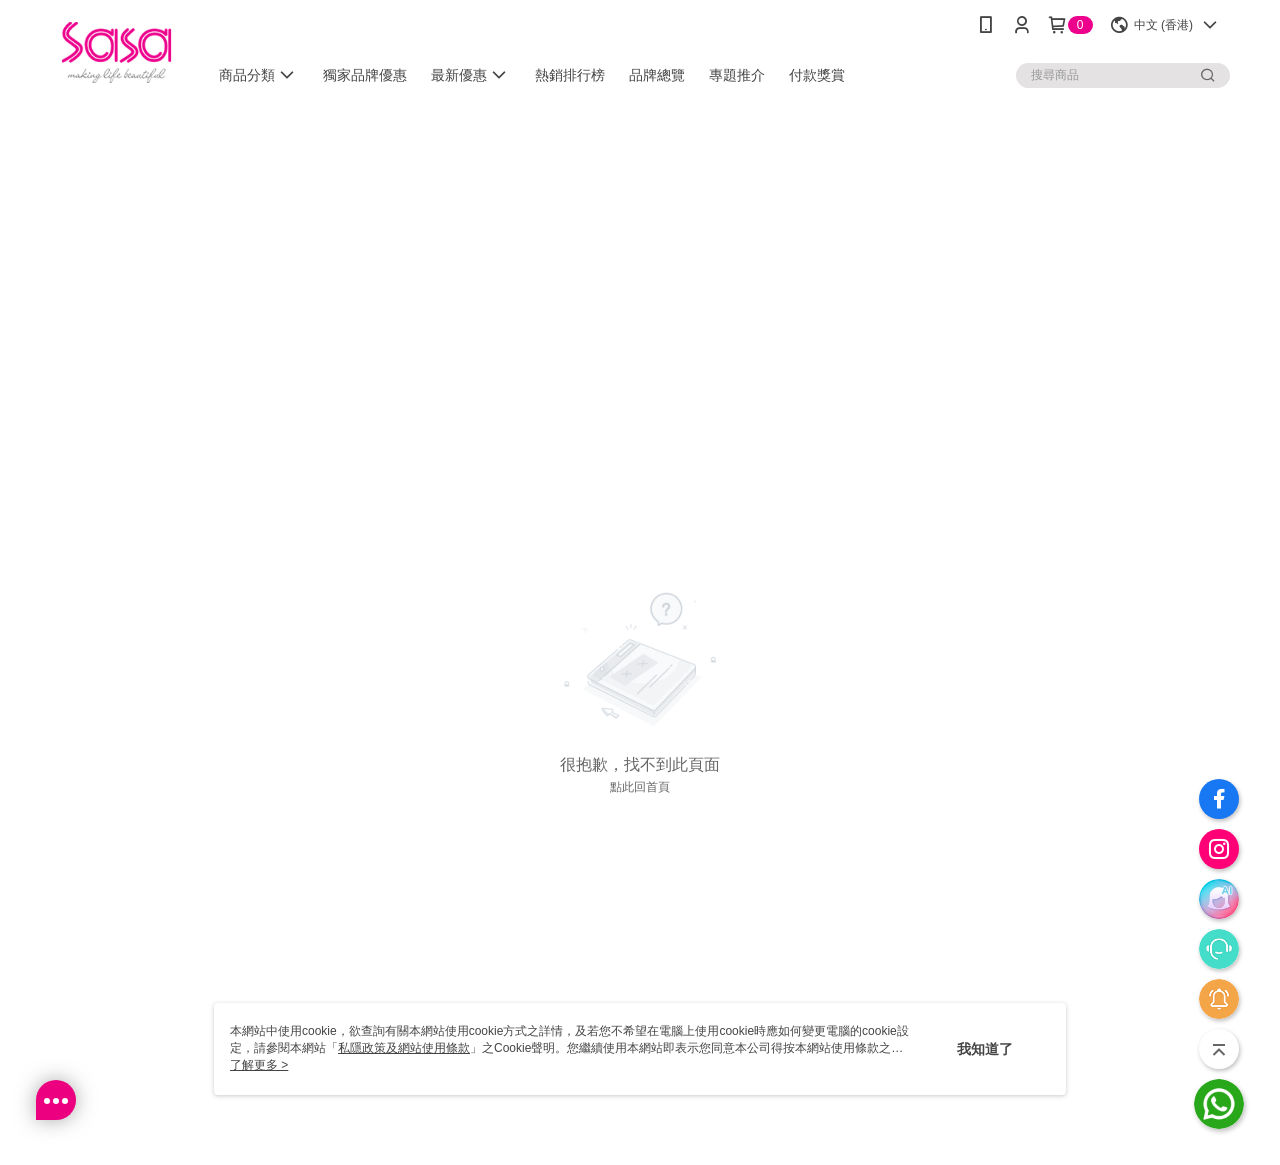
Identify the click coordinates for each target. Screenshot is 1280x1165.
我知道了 (985, 1049)
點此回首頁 (640, 787)
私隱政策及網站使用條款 (404, 1048)
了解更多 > (259, 1065)
